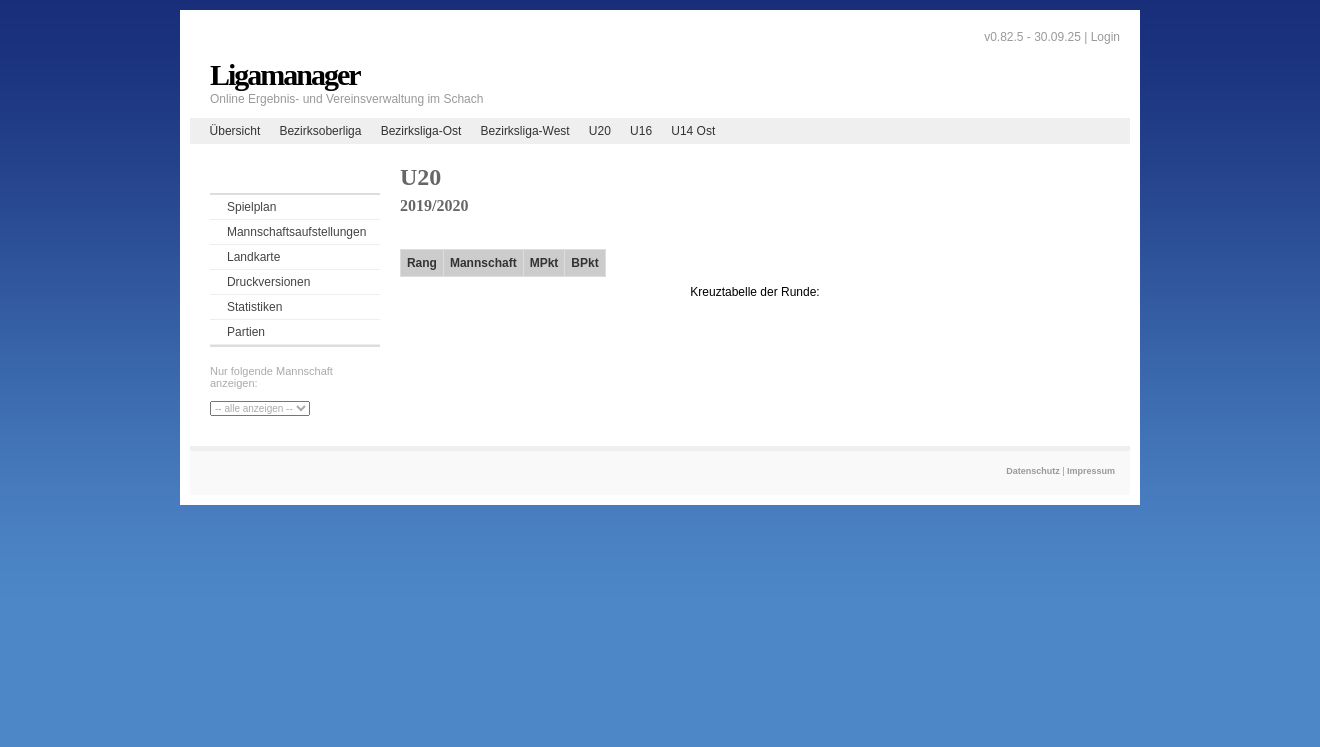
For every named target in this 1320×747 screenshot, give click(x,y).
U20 (600, 131)
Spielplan (251, 207)
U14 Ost (693, 131)
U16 (641, 131)
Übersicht (235, 131)
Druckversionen (268, 282)
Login (1105, 37)
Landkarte (253, 257)
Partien (246, 332)
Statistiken (254, 307)
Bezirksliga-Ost (421, 131)
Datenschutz (1033, 471)
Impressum (1091, 471)
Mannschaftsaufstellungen (296, 232)
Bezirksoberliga (320, 131)
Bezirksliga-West (525, 131)
